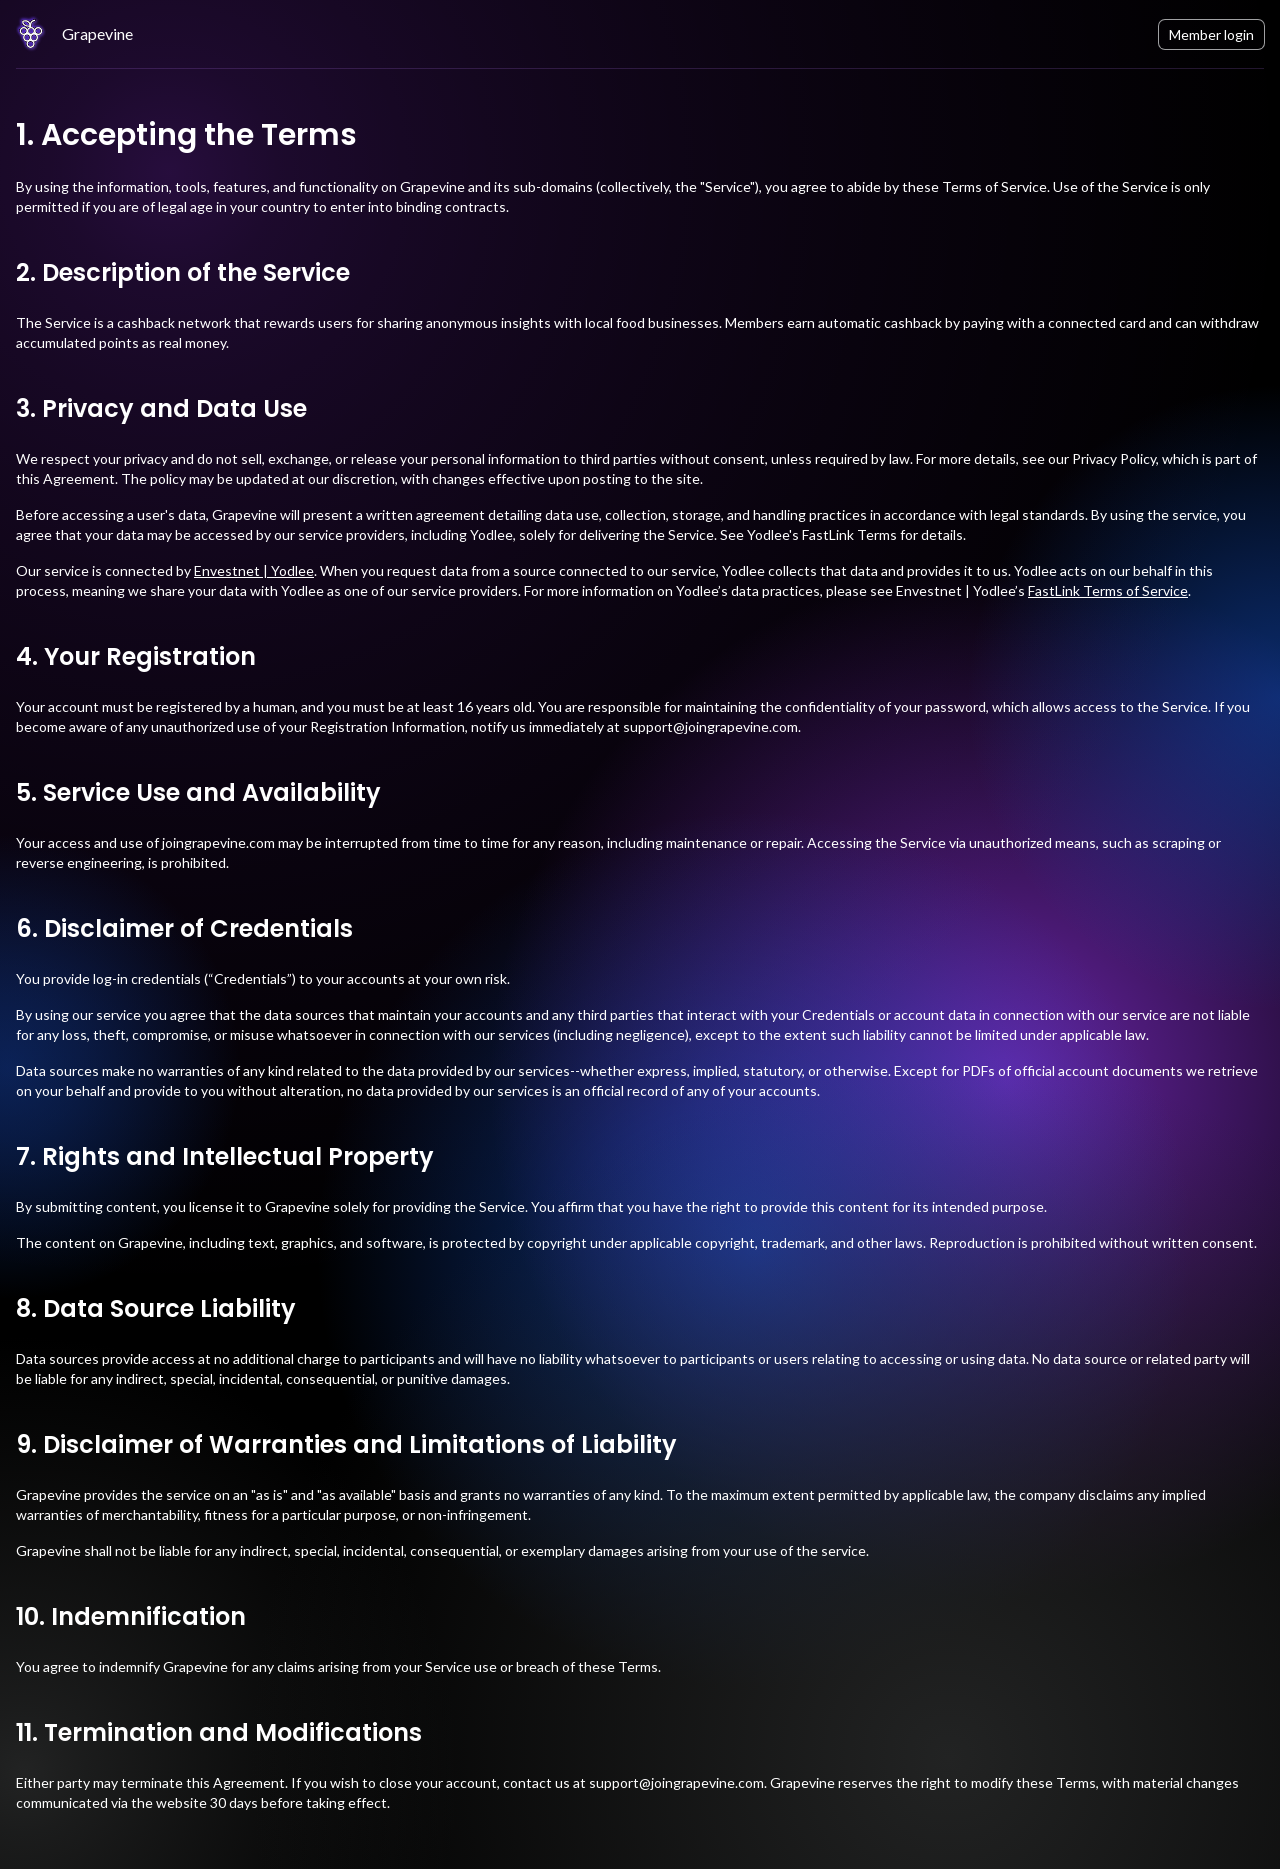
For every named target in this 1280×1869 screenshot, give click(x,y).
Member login (1211, 34)
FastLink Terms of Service (1108, 590)
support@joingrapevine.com (710, 726)
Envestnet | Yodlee (254, 570)
